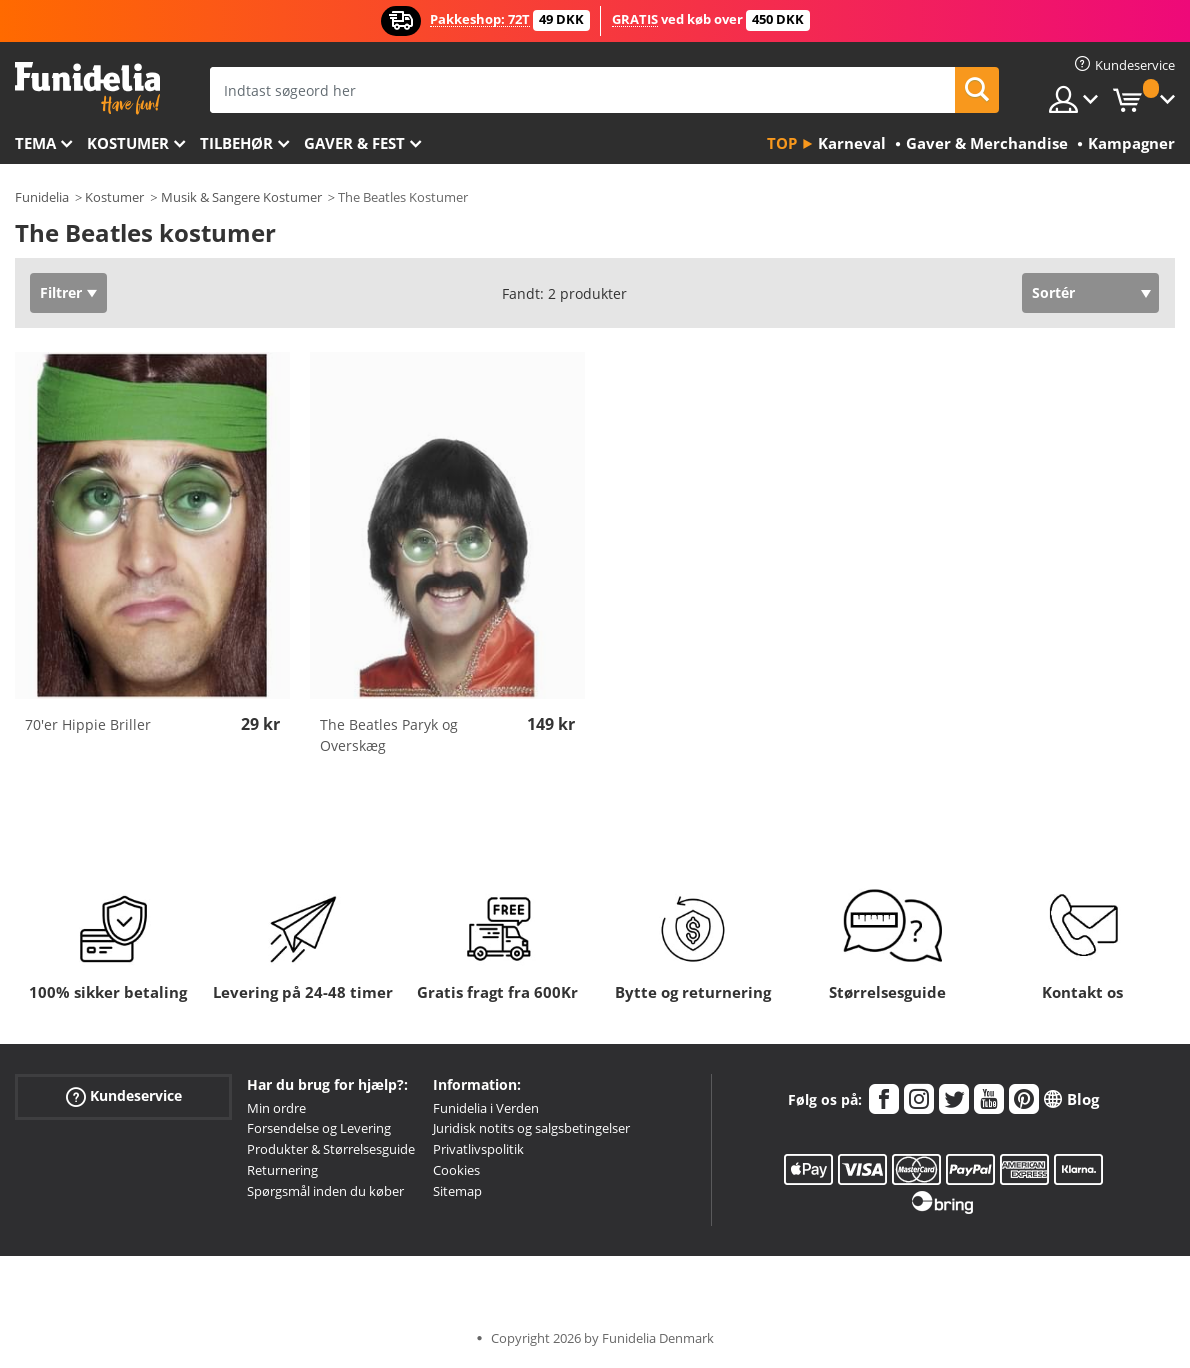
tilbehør (236, 143)
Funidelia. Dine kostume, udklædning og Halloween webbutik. (87, 88)
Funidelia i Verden (486, 1108)
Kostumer (128, 143)
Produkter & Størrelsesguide (331, 1149)
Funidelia (42, 197)
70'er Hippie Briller (88, 724)
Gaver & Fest (354, 143)
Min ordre (276, 1108)
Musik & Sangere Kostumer (241, 197)
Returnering (282, 1170)
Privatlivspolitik (478, 1149)
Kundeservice (124, 1095)
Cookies (456, 1170)
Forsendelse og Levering (319, 1128)
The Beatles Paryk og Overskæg (389, 735)
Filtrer (61, 292)
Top (782, 143)
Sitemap (457, 1191)
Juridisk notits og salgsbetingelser (531, 1128)
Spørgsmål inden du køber (325, 1191)
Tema (35, 143)
